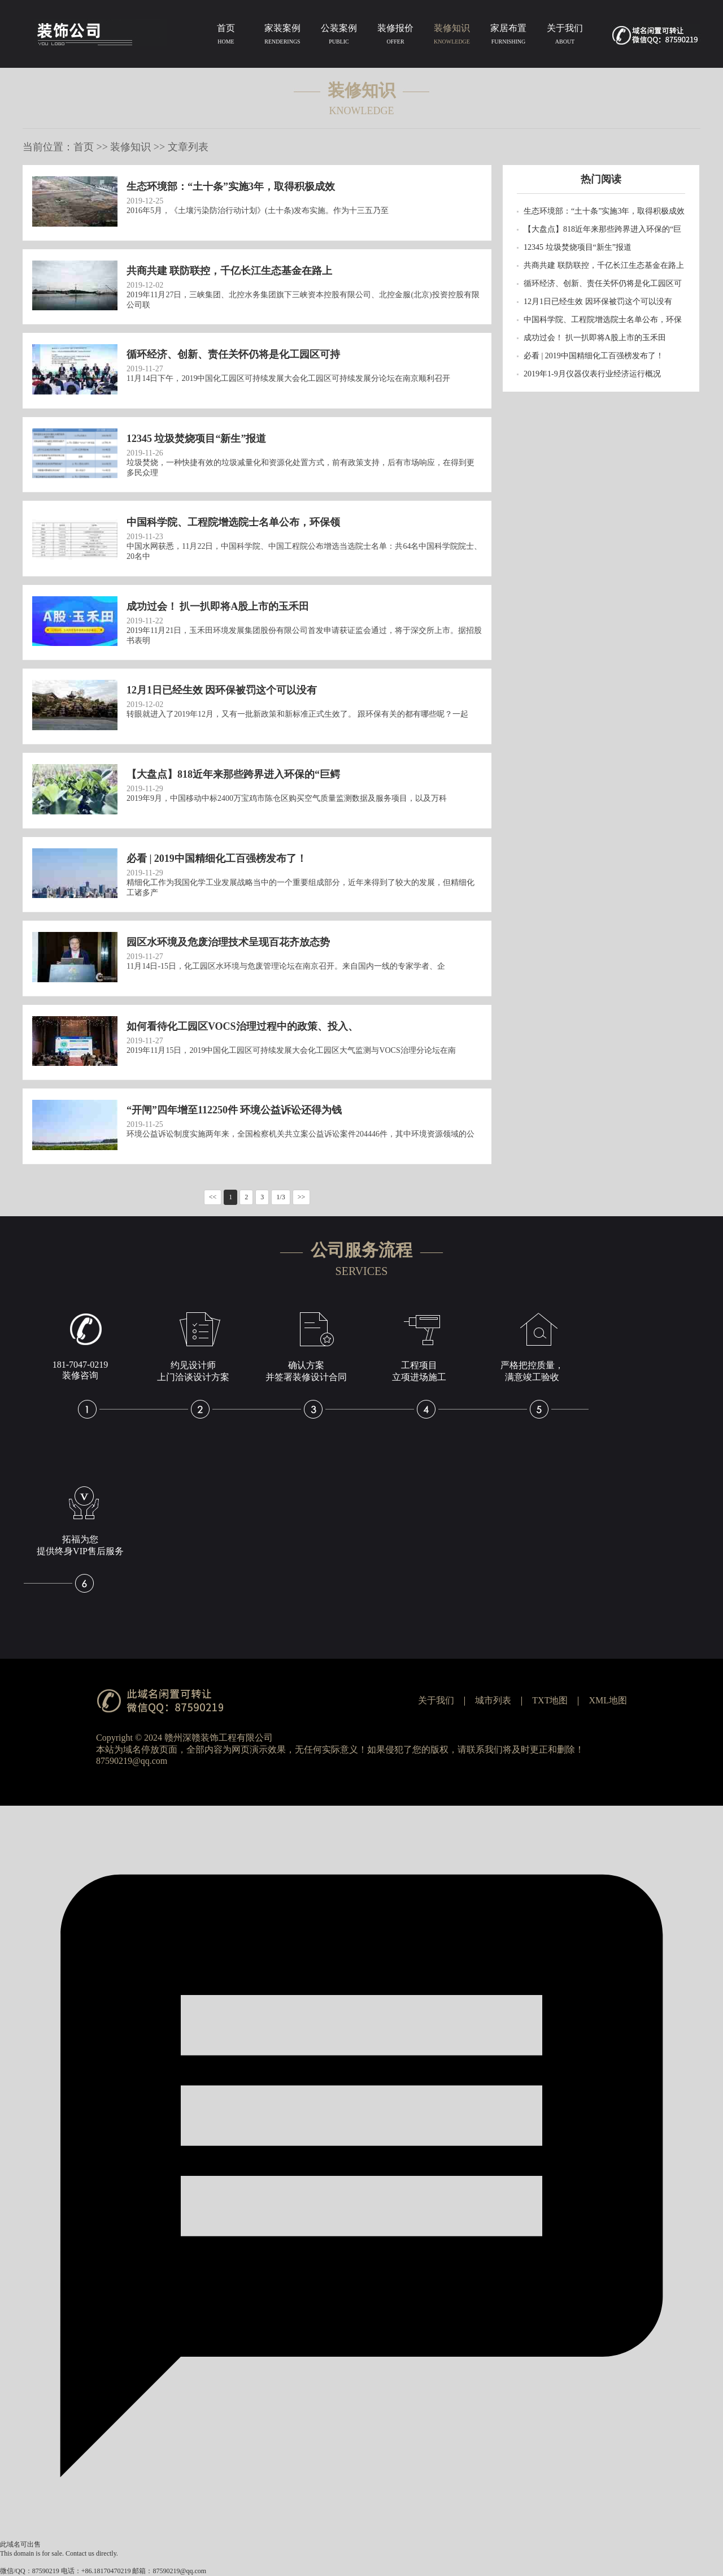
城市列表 (493, 1700)
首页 (226, 36)
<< (213, 1197)
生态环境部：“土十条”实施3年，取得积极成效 (604, 211)
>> (302, 1197)
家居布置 (508, 36)
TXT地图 (550, 1700)
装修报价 (395, 36)
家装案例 (282, 36)
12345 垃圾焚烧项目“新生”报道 (577, 247)
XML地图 (608, 1700)
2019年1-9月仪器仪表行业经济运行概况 (592, 374)
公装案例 (339, 36)
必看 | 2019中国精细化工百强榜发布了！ (594, 356)
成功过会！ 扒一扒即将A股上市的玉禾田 (595, 337)
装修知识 (452, 36)
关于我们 (565, 36)
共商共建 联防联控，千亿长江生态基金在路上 (604, 265)
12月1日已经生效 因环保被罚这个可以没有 (598, 301)
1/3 (280, 1197)
